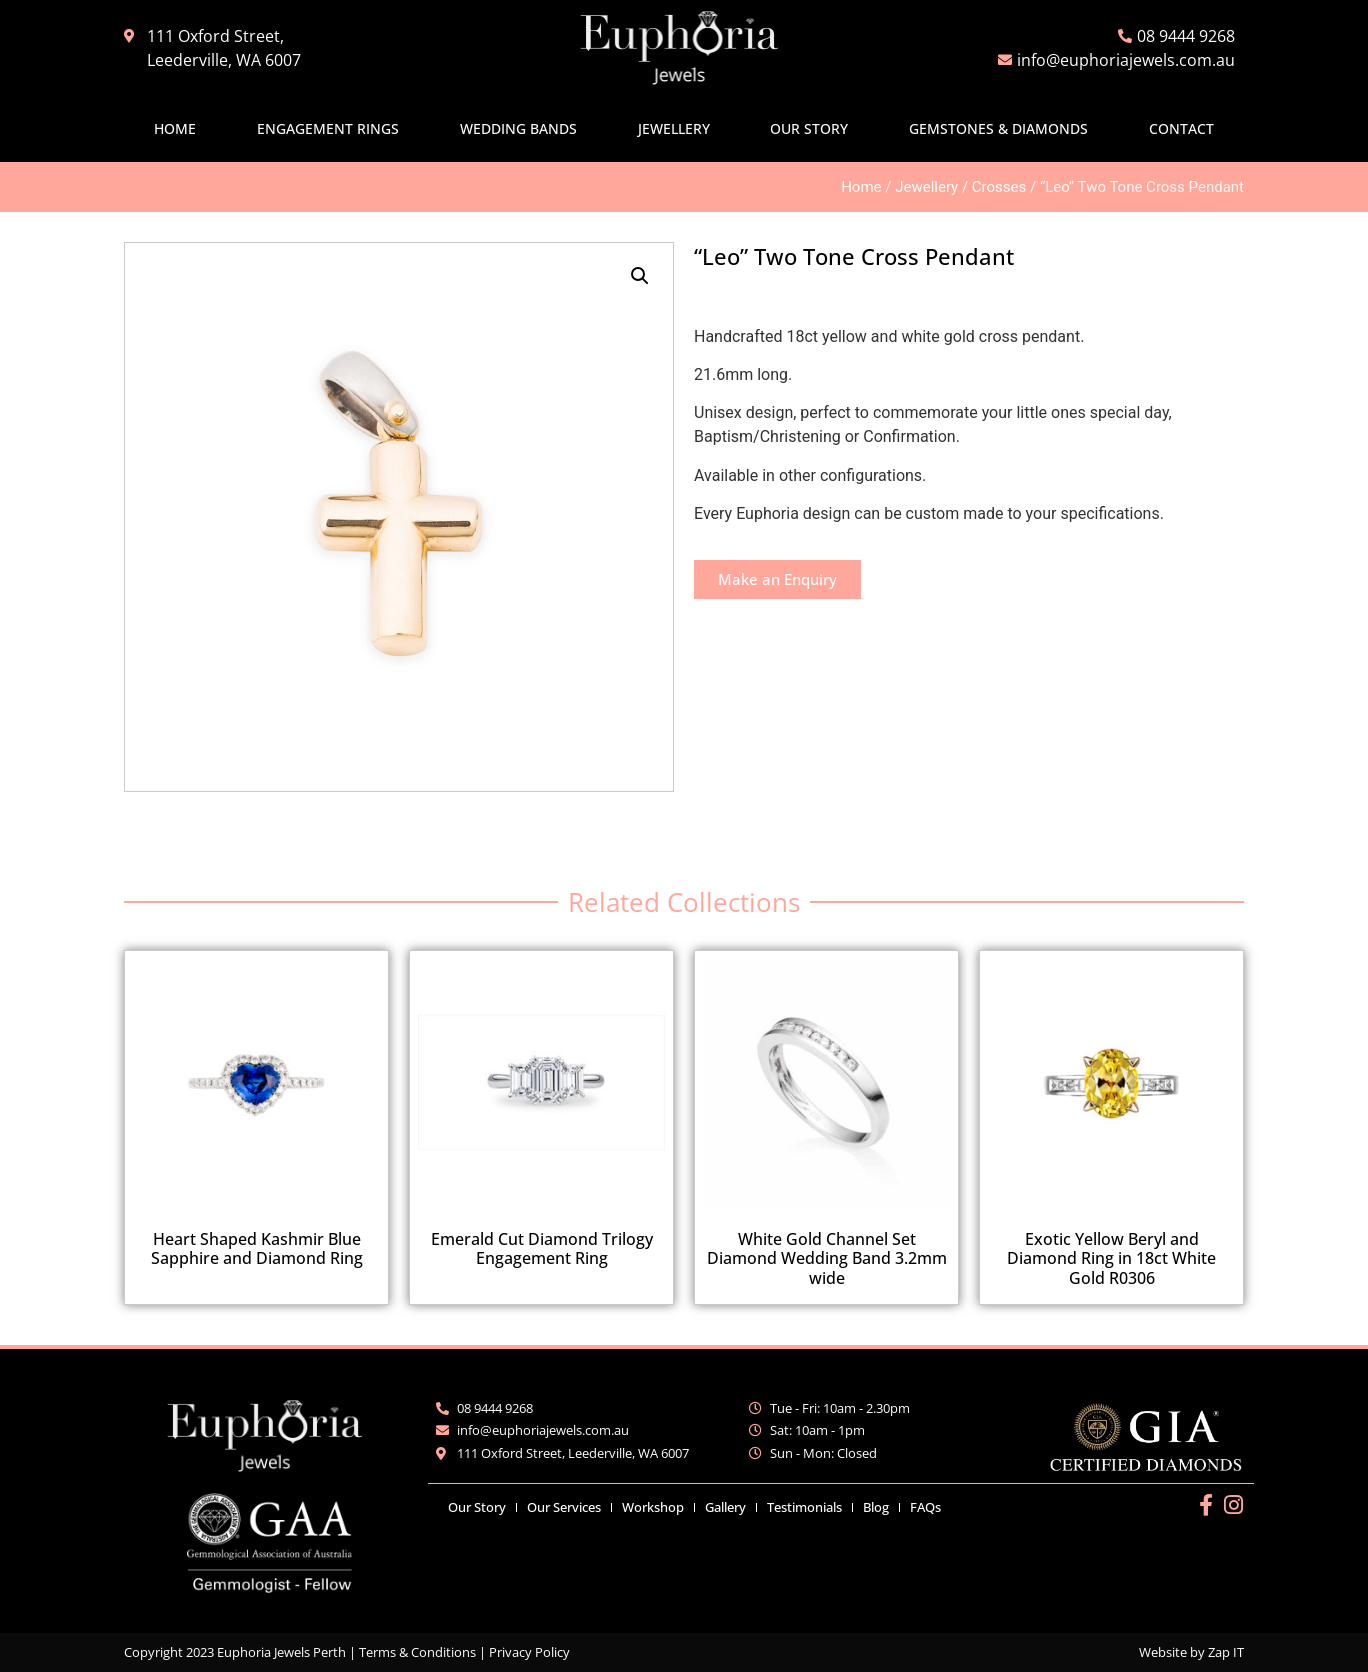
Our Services (564, 1507)
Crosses (999, 187)
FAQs (925, 1507)
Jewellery (674, 128)
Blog (876, 1507)
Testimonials (804, 1507)
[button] (640, 276)
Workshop (653, 1507)
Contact (1181, 128)
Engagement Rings (328, 128)
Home (175, 128)
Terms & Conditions (417, 1652)
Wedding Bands (518, 128)
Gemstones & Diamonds (998, 128)
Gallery (725, 1507)
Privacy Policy (529, 1652)
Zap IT (1226, 1652)
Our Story (809, 128)
